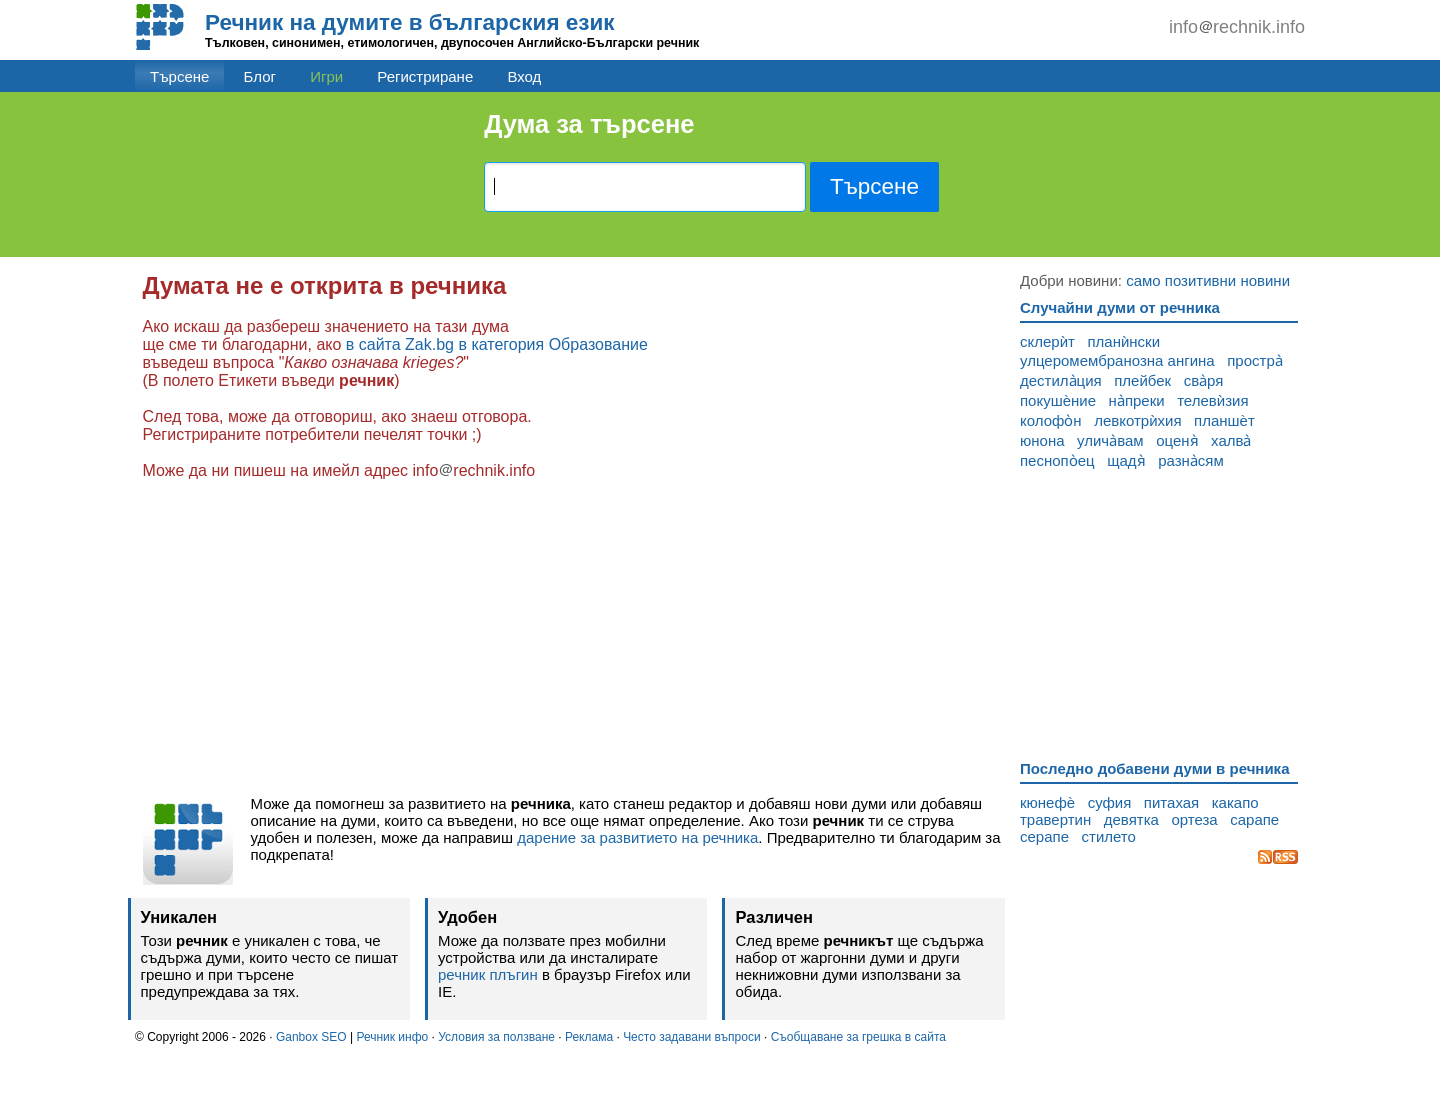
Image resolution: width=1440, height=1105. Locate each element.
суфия (1110, 802)
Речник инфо (392, 1037)
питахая (1171, 802)
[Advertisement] (574, 638)
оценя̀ (1177, 440)
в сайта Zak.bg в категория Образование (497, 344)
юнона (1042, 440)
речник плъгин (488, 974)
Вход (524, 76)
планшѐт (1224, 420)
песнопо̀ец (1057, 460)
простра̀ (1255, 360)
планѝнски (1123, 341)
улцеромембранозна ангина (1117, 360)
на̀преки (1137, 400)
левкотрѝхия (1137, 420)
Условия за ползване (496, 1037)
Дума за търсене (589, 124)
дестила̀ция (1061, 380)
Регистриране (425, 76)
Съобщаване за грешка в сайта (858, 1037)
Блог (260, 76)
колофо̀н (1051, 420)
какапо (1235, 802)
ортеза (1194, 819)
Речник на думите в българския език (410, 22)
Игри (326, 76)
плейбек (1142, 380)
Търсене (179, 76)
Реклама (589, 1037)
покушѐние (1058, 400)
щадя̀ (1126, 460)
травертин (1055, 819)
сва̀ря (1204, 380)
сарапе (1254, 819)
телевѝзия (1212, 400)
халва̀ (1231, 440)
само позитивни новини (1208, 280)
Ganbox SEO (311, 1037)
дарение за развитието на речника (637, 837)
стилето (1109, 836)
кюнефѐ (1047, 802)
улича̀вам (1110, 440)
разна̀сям (1191, 460)
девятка (1131, 819)
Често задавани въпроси (692, 1037)
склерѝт (1047, 341)
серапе (1044, 836)
